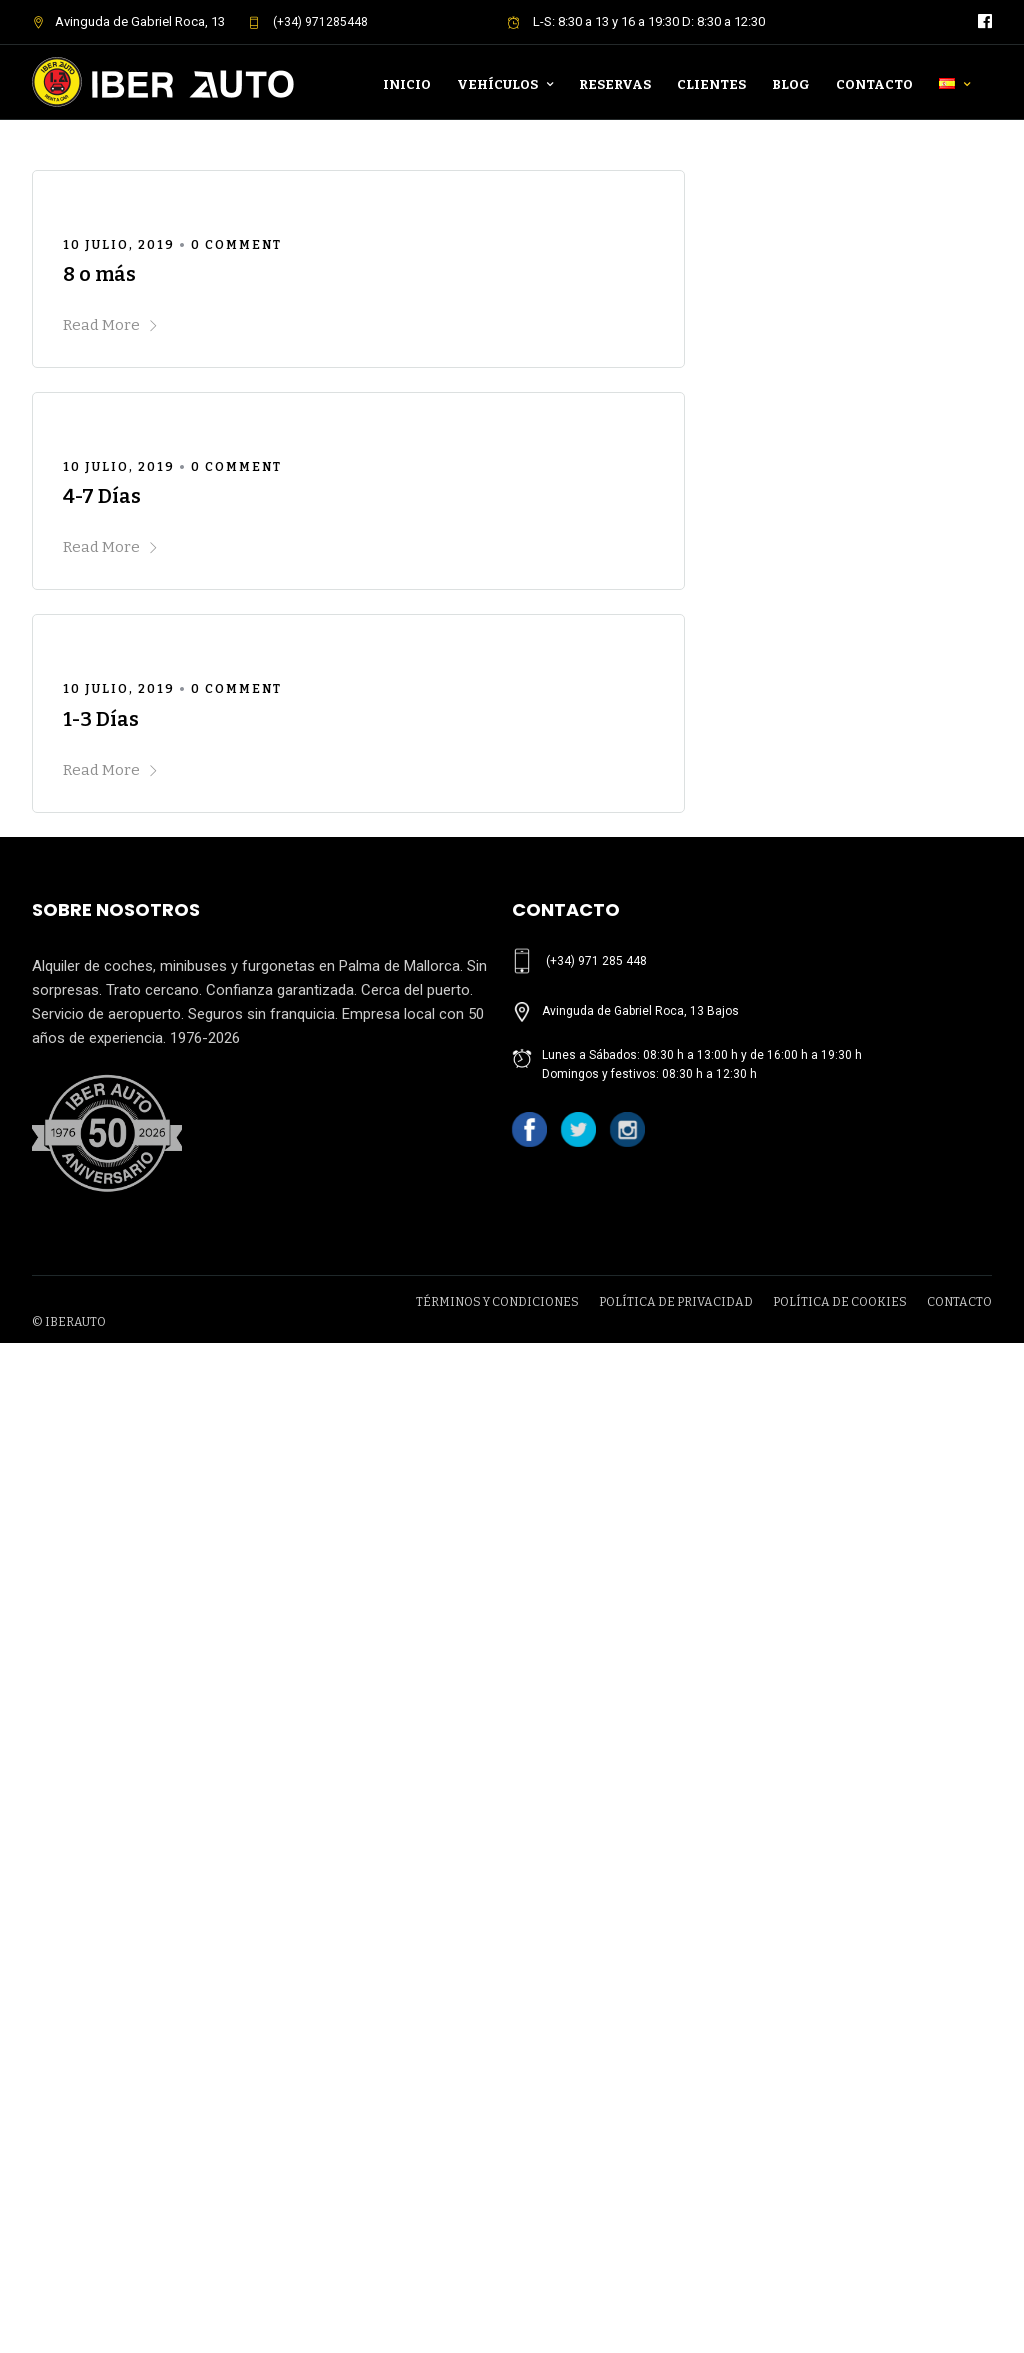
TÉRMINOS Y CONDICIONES (497, 1937)
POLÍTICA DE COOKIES (840, 1937)
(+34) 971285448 (308, 22)
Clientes (711, 84)
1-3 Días (101, 719)
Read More (111, 325)
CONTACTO (959, 1937)
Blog (791, 84)
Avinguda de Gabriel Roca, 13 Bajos (640, 1011)
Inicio (407, 84)
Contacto (874, 84)
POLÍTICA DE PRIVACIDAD (676, 1937)
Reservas (615, 84)
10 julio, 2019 (119, 245)
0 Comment (236, 245)
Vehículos (497, 84)
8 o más (99, 274)
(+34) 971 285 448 (596, 961)
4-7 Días (102, 496)
